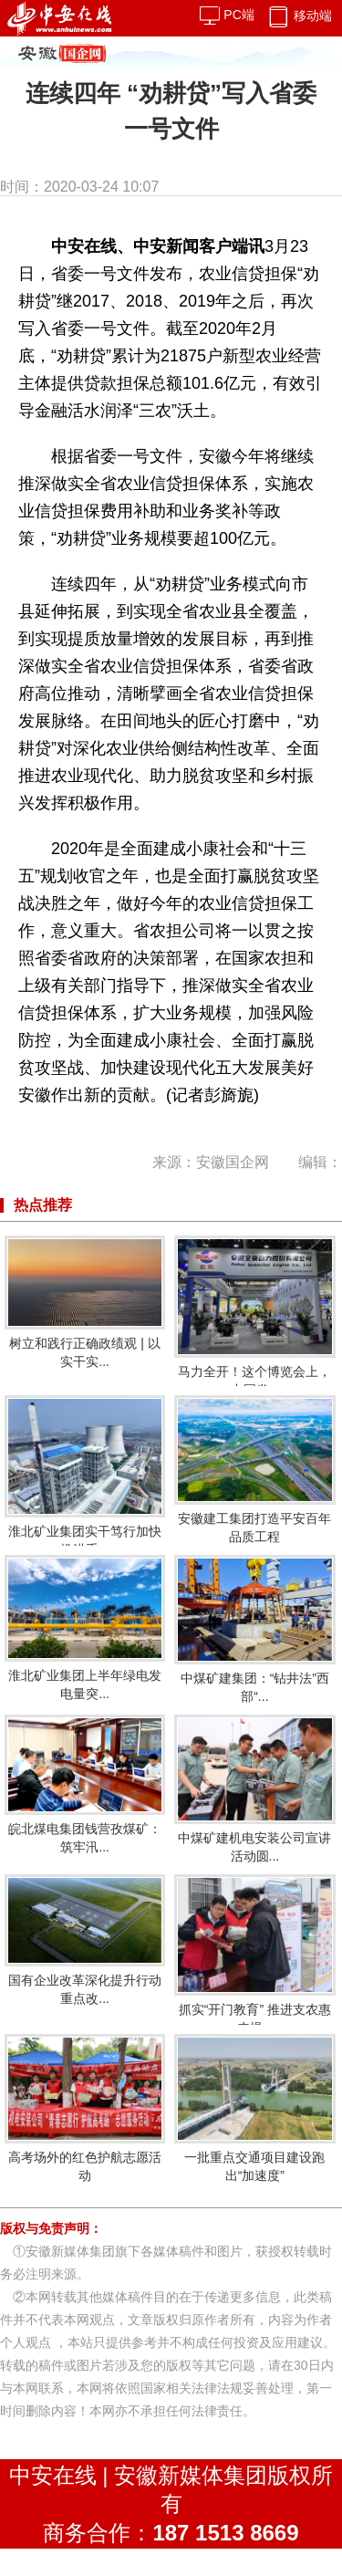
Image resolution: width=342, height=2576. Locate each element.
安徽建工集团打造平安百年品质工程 (254, 1469)
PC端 (227, 14)
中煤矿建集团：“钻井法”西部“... (254, 1629)
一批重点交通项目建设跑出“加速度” (254, 2108)
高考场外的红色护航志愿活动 (85, 2108)
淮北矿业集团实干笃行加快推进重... (85, 1476)
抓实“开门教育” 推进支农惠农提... (254, 1954)
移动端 (299, 15)
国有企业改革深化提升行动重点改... (85, 1940)
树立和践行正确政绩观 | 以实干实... (85, 1302)
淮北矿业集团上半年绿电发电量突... (85, 1628)
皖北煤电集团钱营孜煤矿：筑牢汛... (85, 1784)
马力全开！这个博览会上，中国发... (254, 1316)
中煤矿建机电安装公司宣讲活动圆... (254, 1789)
